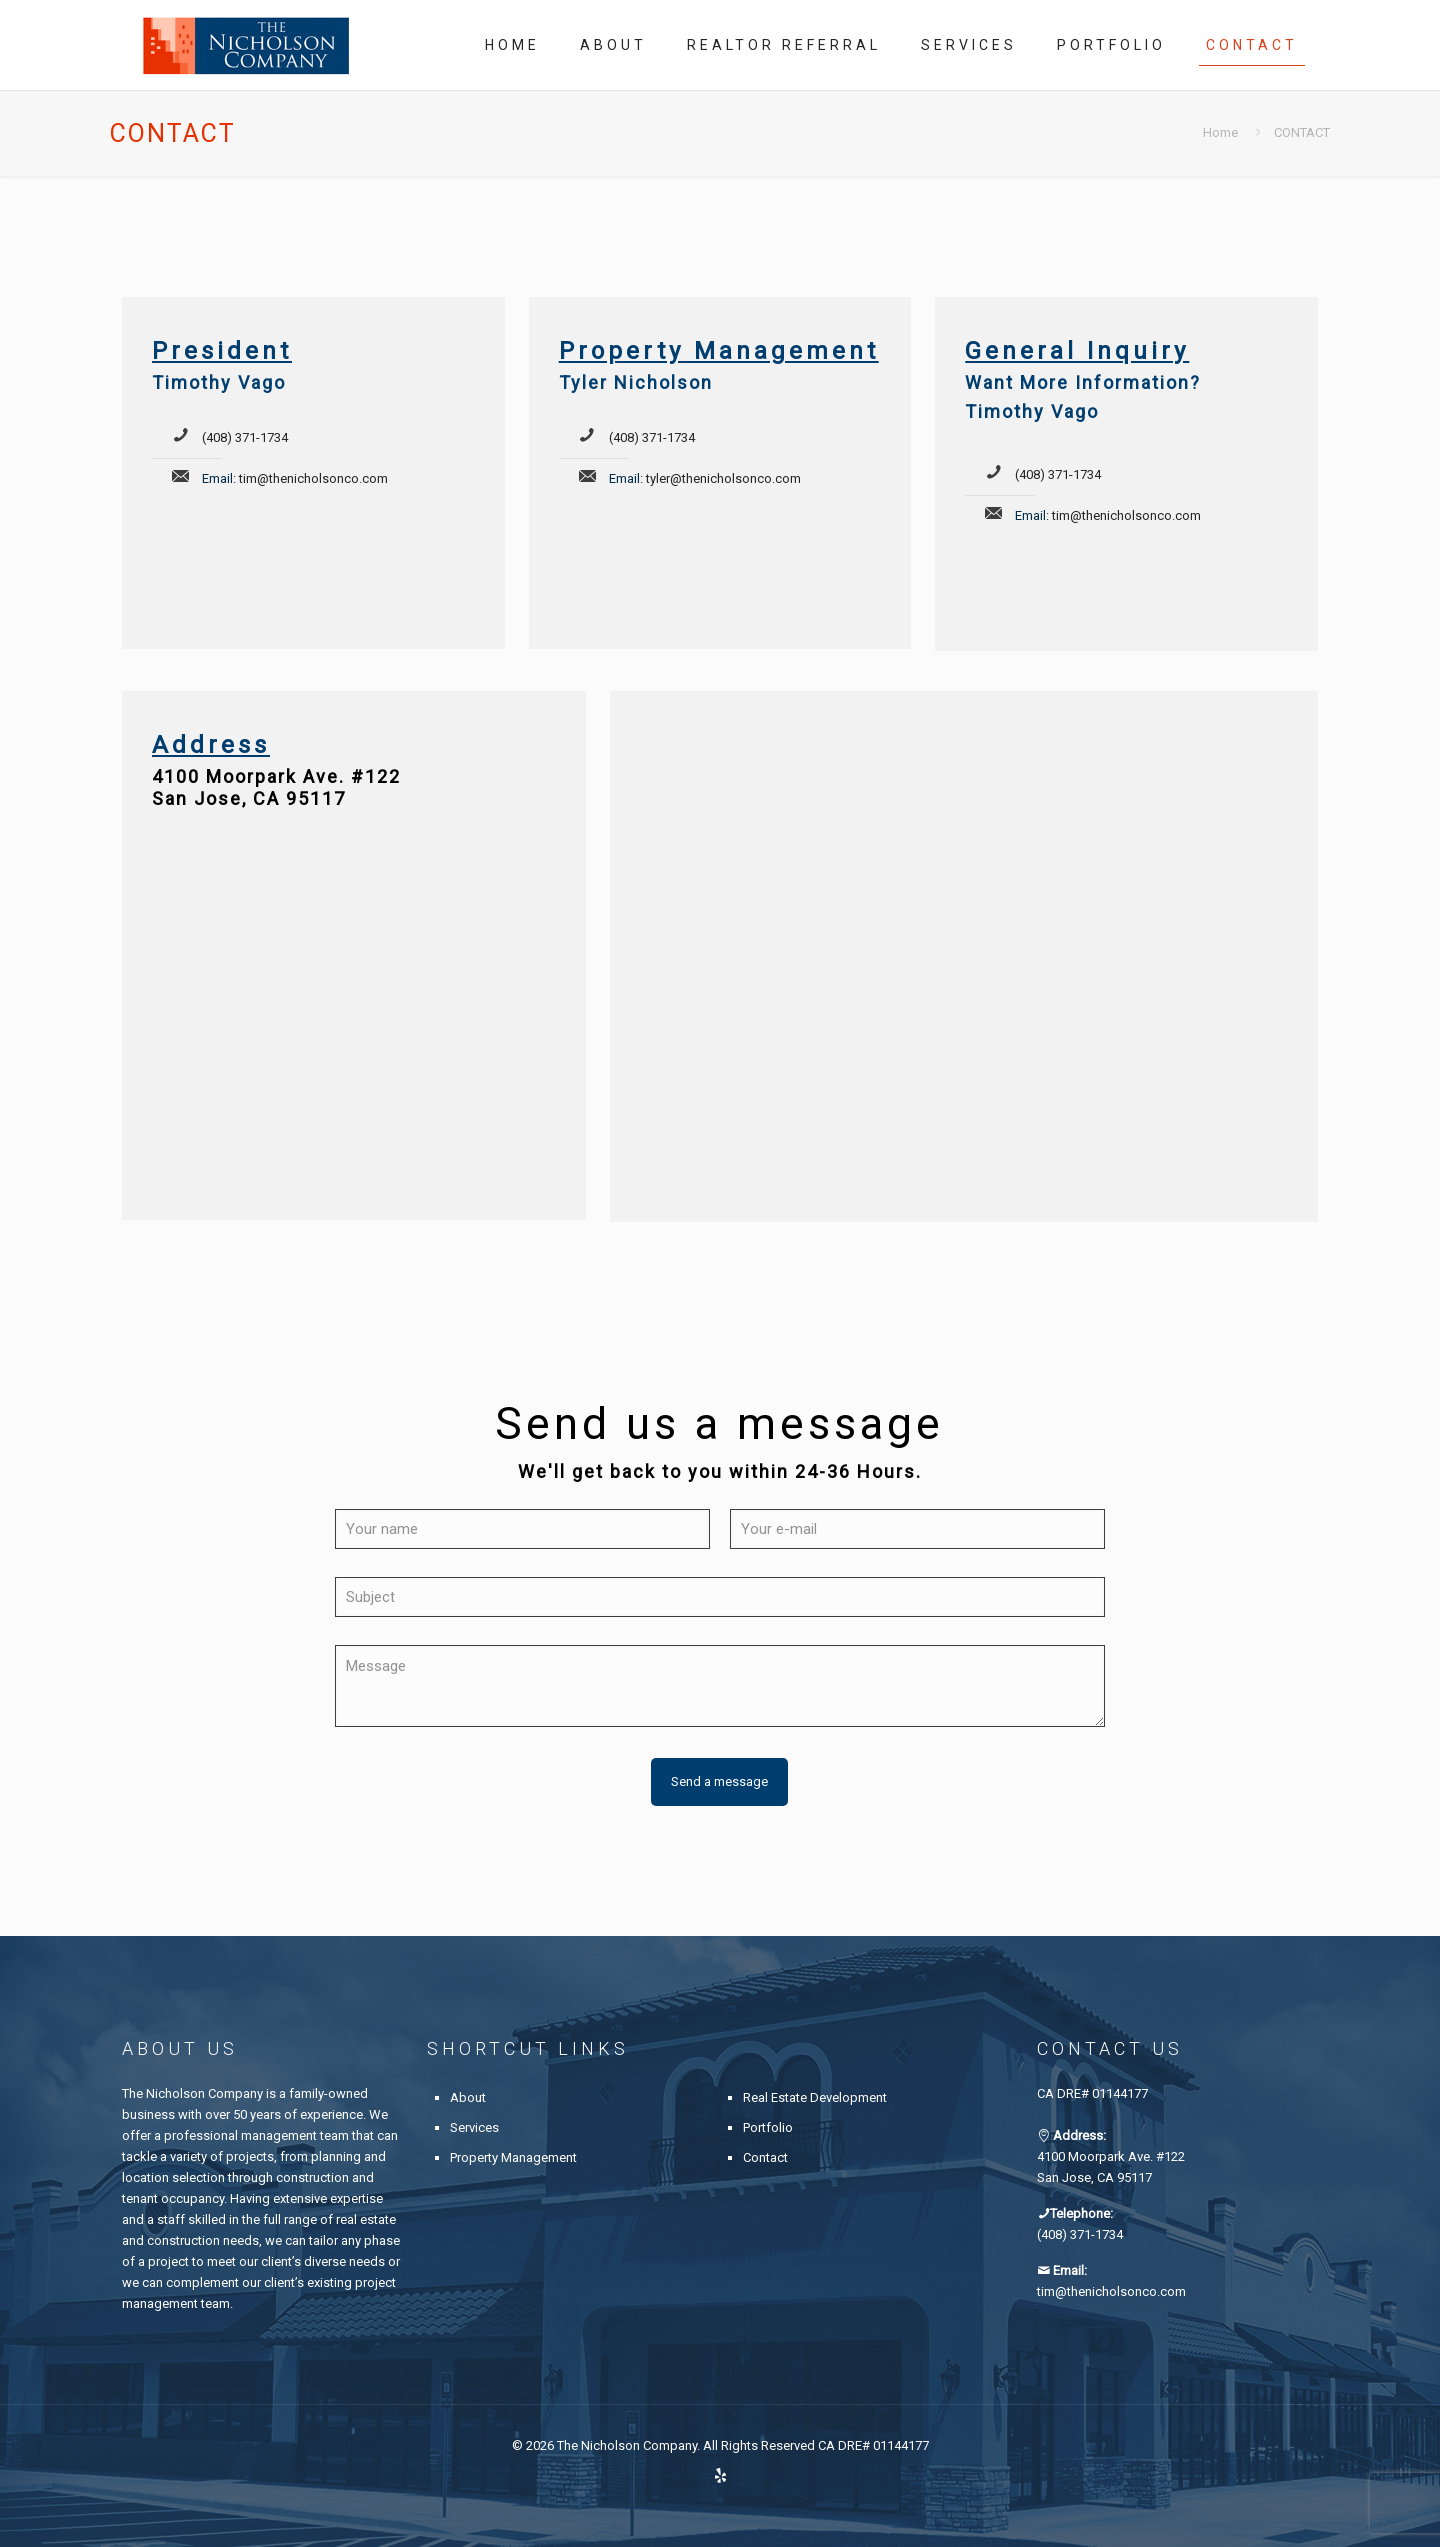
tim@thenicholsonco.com (313, 478)
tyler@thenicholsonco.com (723, 478)
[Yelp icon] (720, 2476)
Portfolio (768, 2127)
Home (1220, 132)
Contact (765, 2157)
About (468, 2097)
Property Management (513, 2157)
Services (474, 2127)
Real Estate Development (815, 2097)
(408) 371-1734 (245, 437)
